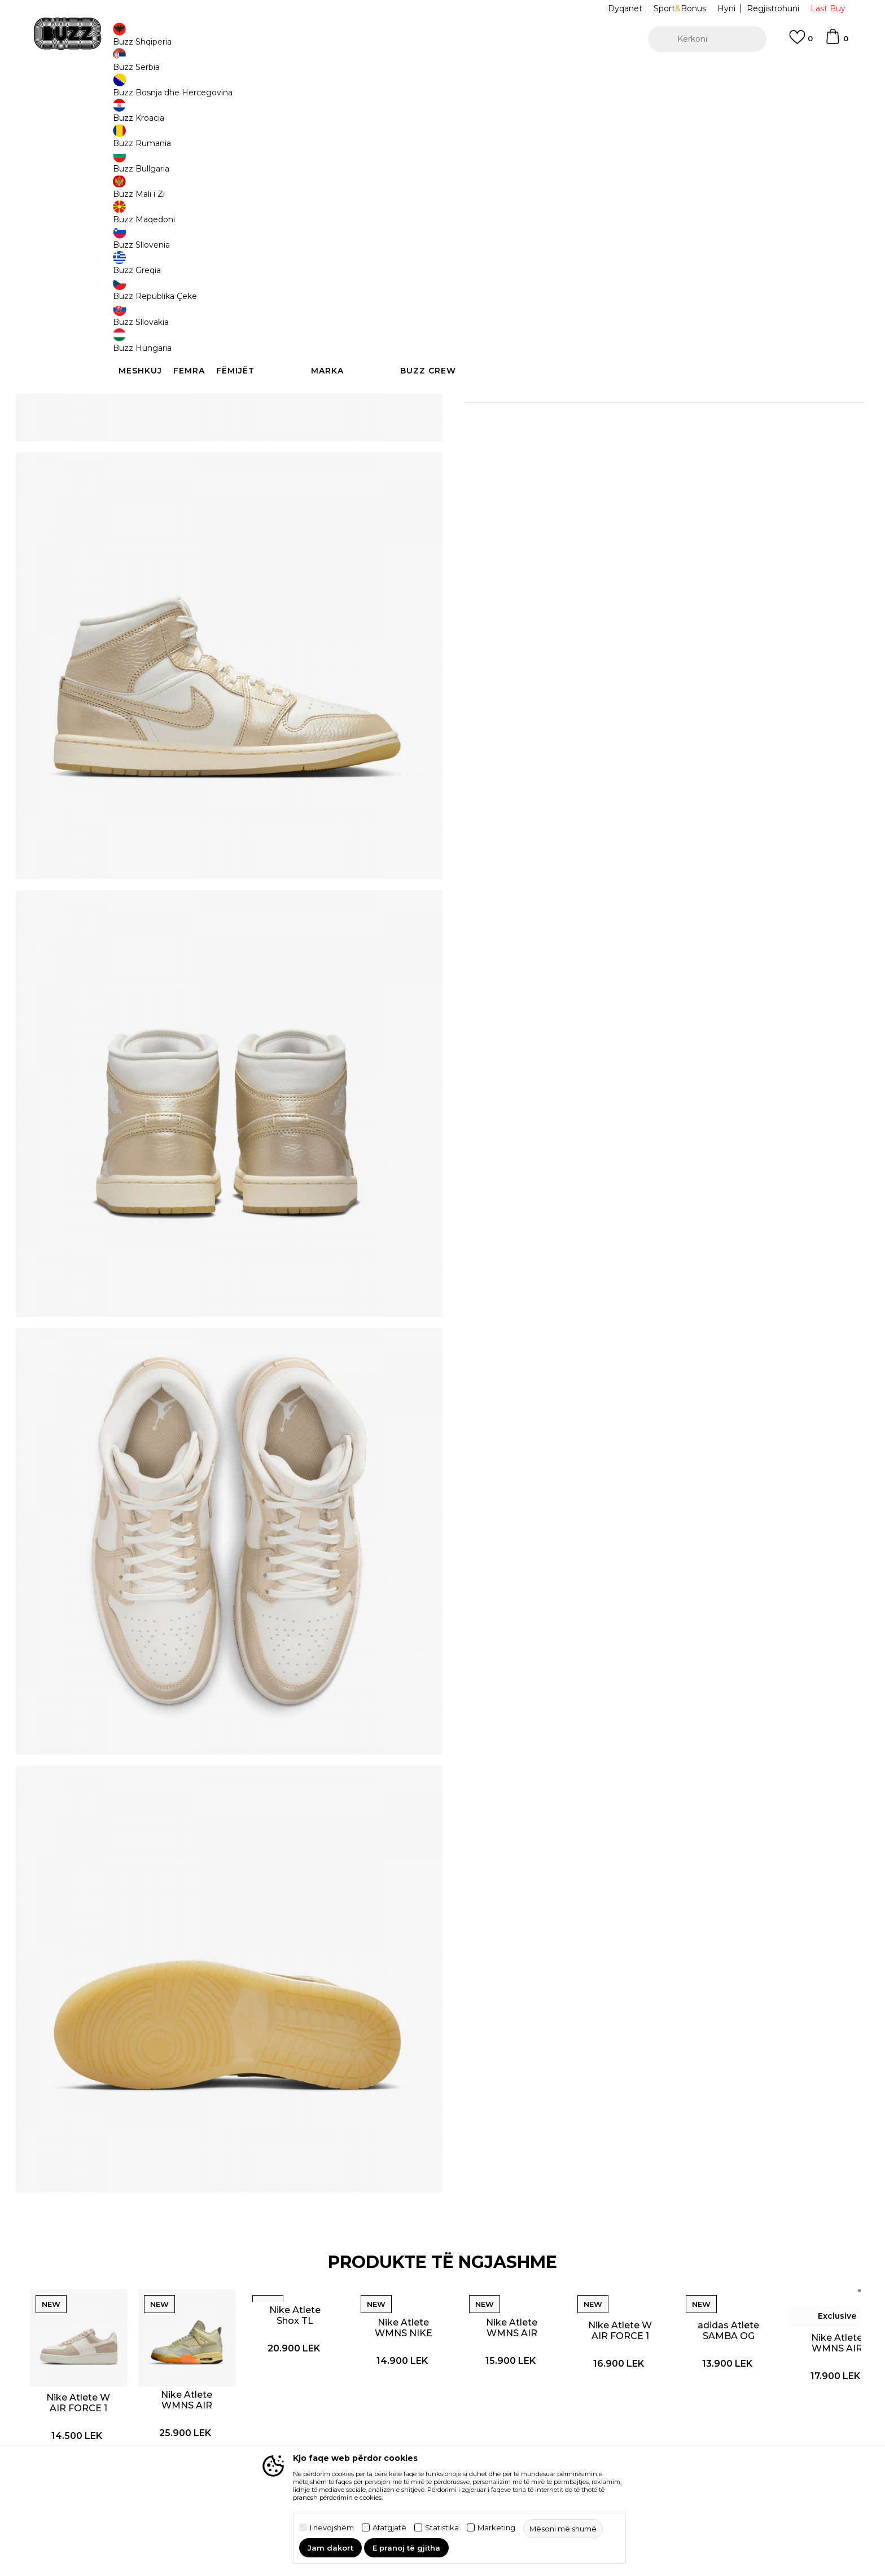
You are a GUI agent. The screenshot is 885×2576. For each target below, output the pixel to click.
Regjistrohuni (773, 8)
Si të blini (253, 2386)
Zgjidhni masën (497, 222)
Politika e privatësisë (403, 2402)
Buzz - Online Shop (141, 90)
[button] (707, 39)
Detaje (555, 368)
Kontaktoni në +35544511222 (378, 72)
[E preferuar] (801, 42)
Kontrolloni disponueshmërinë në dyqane (612, 429)
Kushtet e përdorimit (404, 2386)
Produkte (197, 90)
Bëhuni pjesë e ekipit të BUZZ (537, 2443)
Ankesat (252, 2433)
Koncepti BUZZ (521, 2373)
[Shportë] (836, 42)
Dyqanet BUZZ (520, 2421)
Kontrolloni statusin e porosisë (150, 2392)
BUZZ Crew (513, 2405)
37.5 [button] (524, 241)
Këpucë (232, 90)
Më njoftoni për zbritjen (732, 168)
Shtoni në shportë (537, 283)
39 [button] (651, 241)
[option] (442, 72)
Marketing (496, 2528)
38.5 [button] (609, 241)
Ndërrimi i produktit (274, 2417)
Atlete (261, 90)
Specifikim (612, 392)
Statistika (442, 2528)
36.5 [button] (482, 241)
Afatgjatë (389, 2528)
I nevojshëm (332, 2528)
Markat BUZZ (517, 2389)
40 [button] (694, 241)
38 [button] (567, 241)
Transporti (255, 2402)
